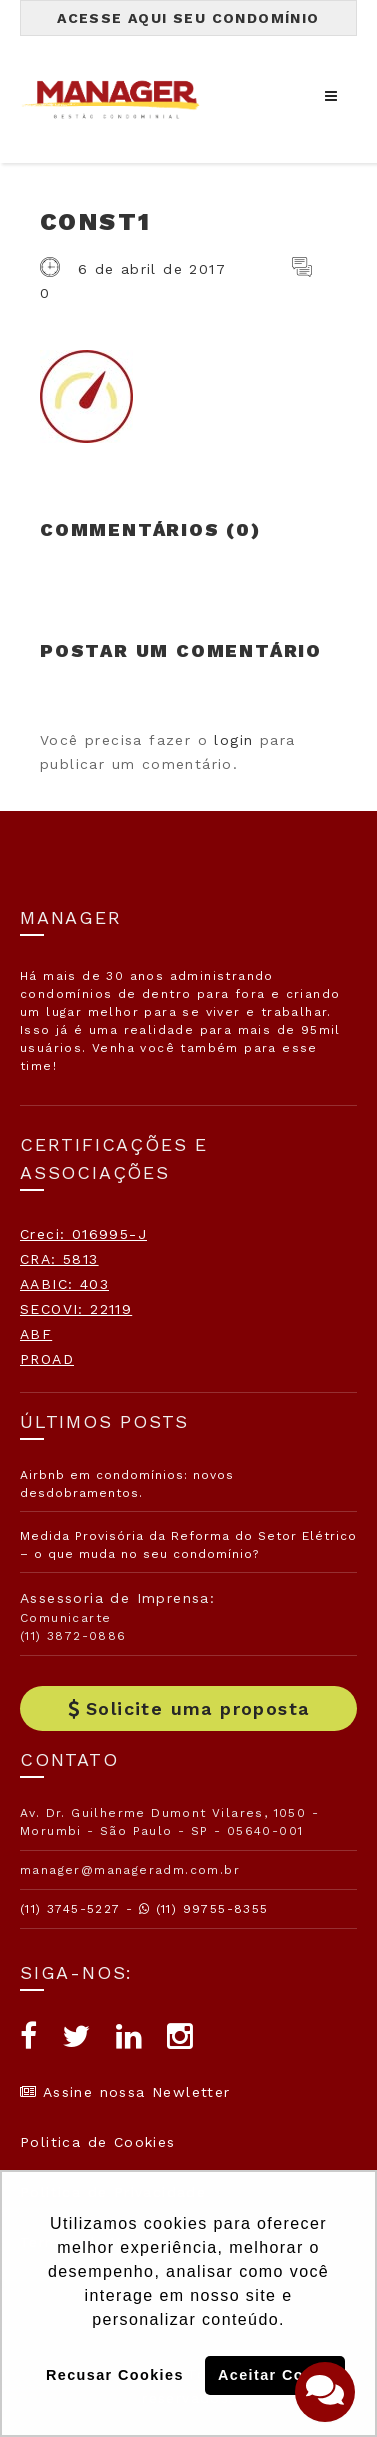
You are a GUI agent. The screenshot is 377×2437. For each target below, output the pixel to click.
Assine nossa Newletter (125, 2092)
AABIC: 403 (64, 1284)
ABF (36, 1334)
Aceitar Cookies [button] (281, 2375)
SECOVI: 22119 (76, 1309)
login (233, 740)
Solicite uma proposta (189, 1708)
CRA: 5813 (59, 1259)
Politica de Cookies (98, 2142)
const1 (95, 222)
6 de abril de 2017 (152, 269)
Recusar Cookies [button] (115, 2375)
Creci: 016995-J (83, 1234)
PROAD (47, 1359)
